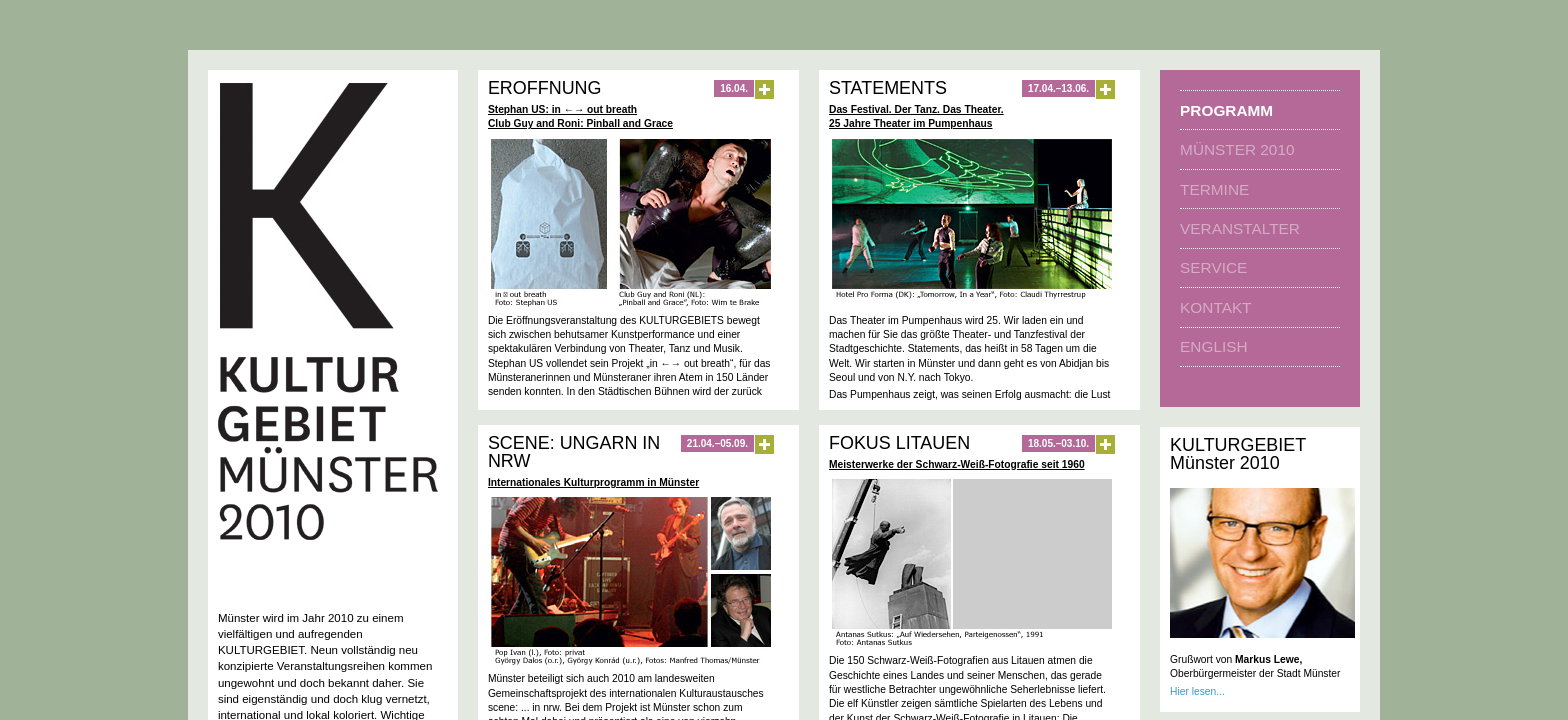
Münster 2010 (1237, 149)
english (1213, 346)
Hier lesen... (1197, 691)
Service (1213, 267)
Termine (1214, 189)
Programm (1226, 110)
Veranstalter (1240, 228)
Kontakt (1215, 307)
